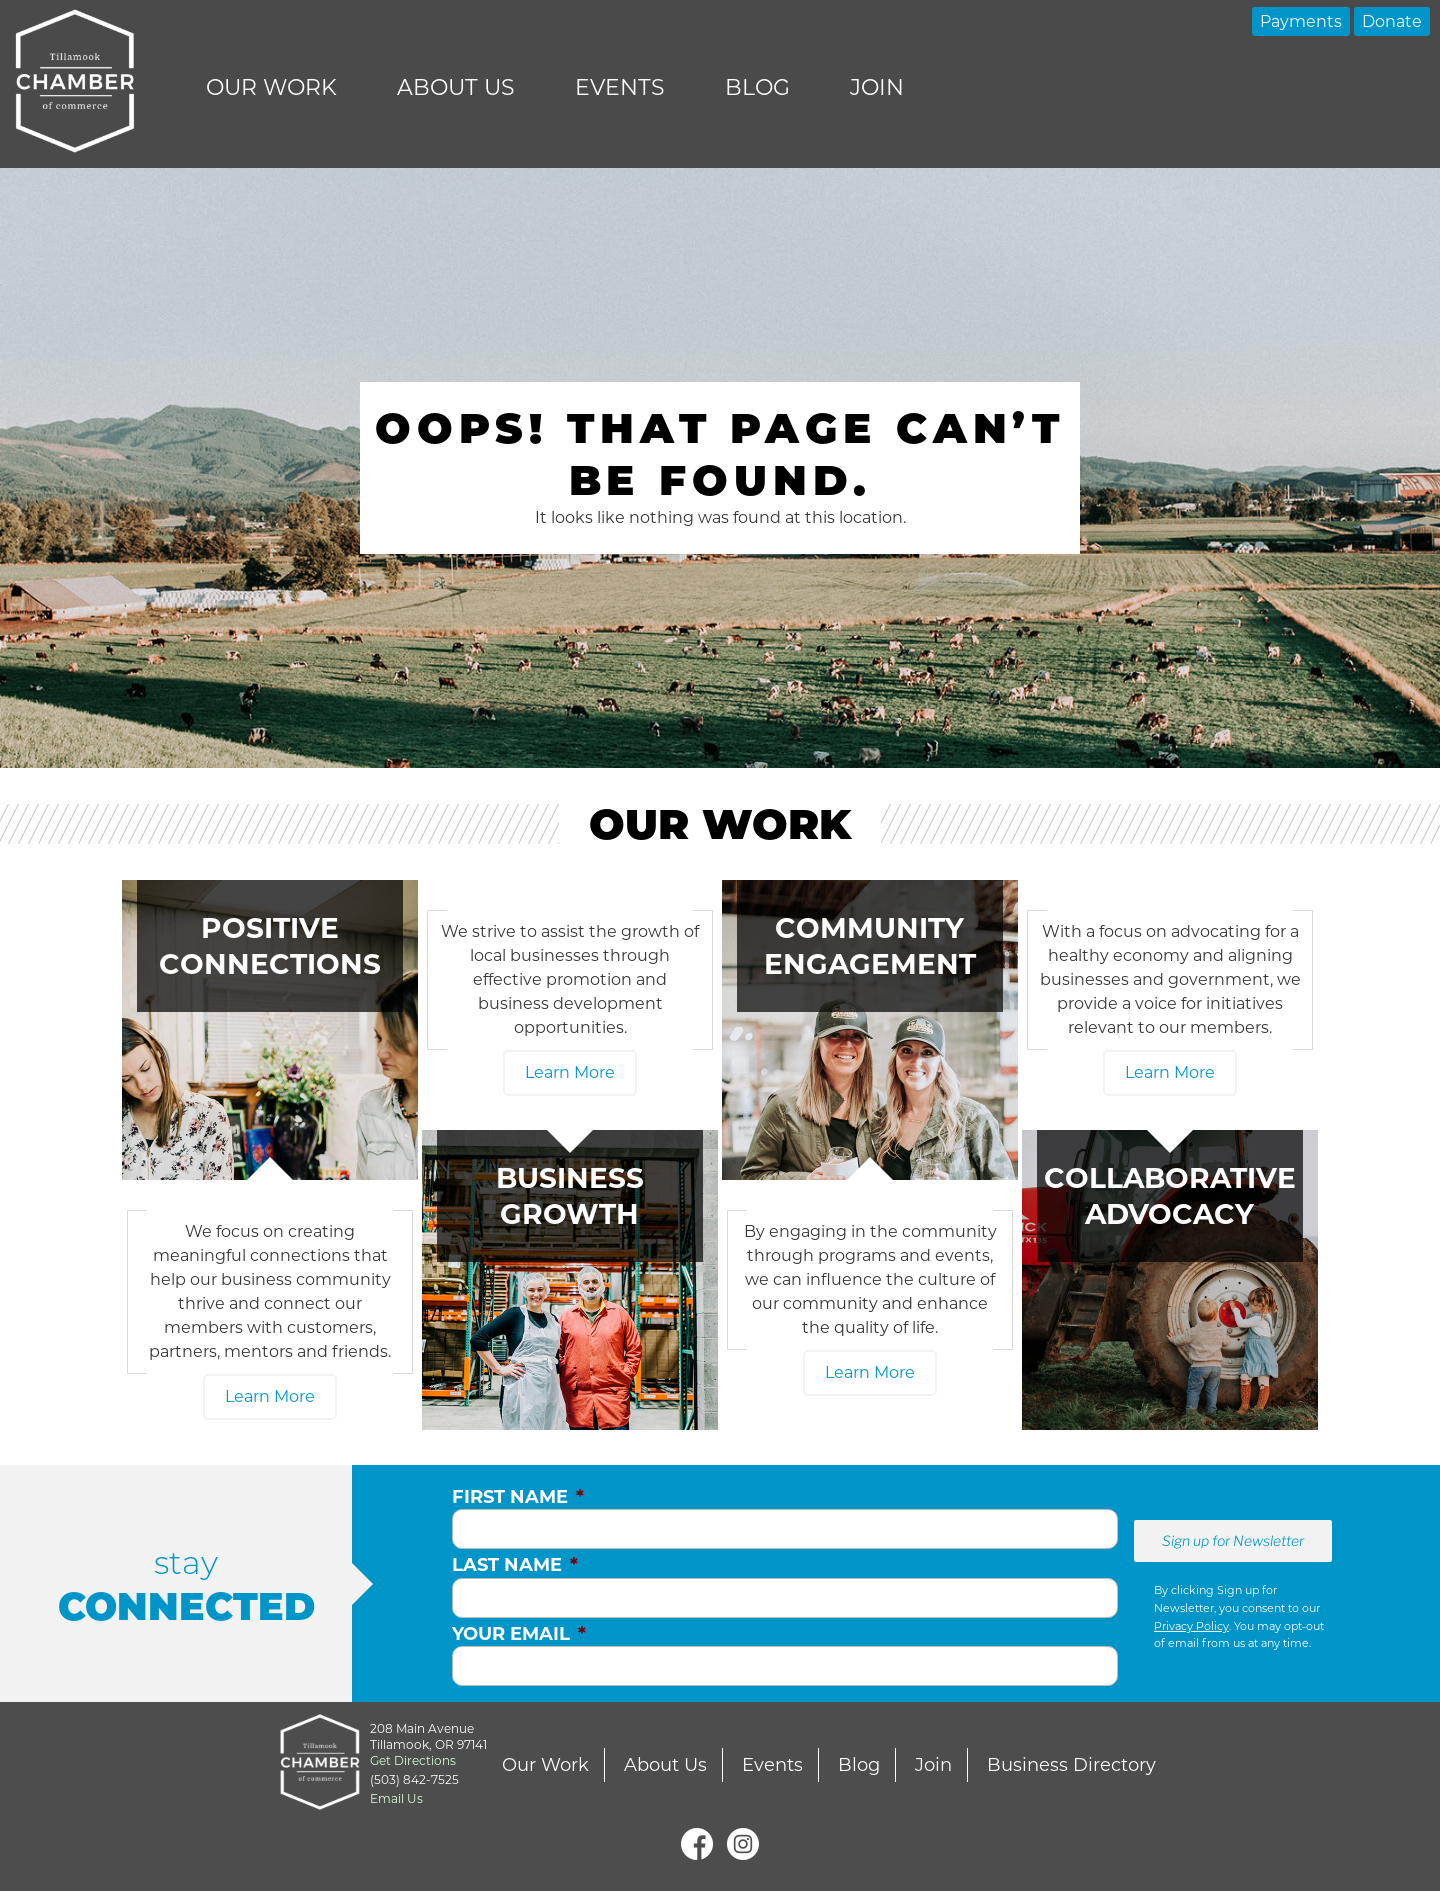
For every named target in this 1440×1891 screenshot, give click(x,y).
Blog (757, 87)
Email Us (396, 1798)
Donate (1392, 21)
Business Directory (1071, 1765)
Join (877, 87)
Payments (1301, 21)
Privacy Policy (1191, 1626)
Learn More (270, 1396)
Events (620, 87)
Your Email (519, 1634)
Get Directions (413, 1760)
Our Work (271, 87)
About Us (456, 87)
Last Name (515, 1565)
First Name (518, 1497)
